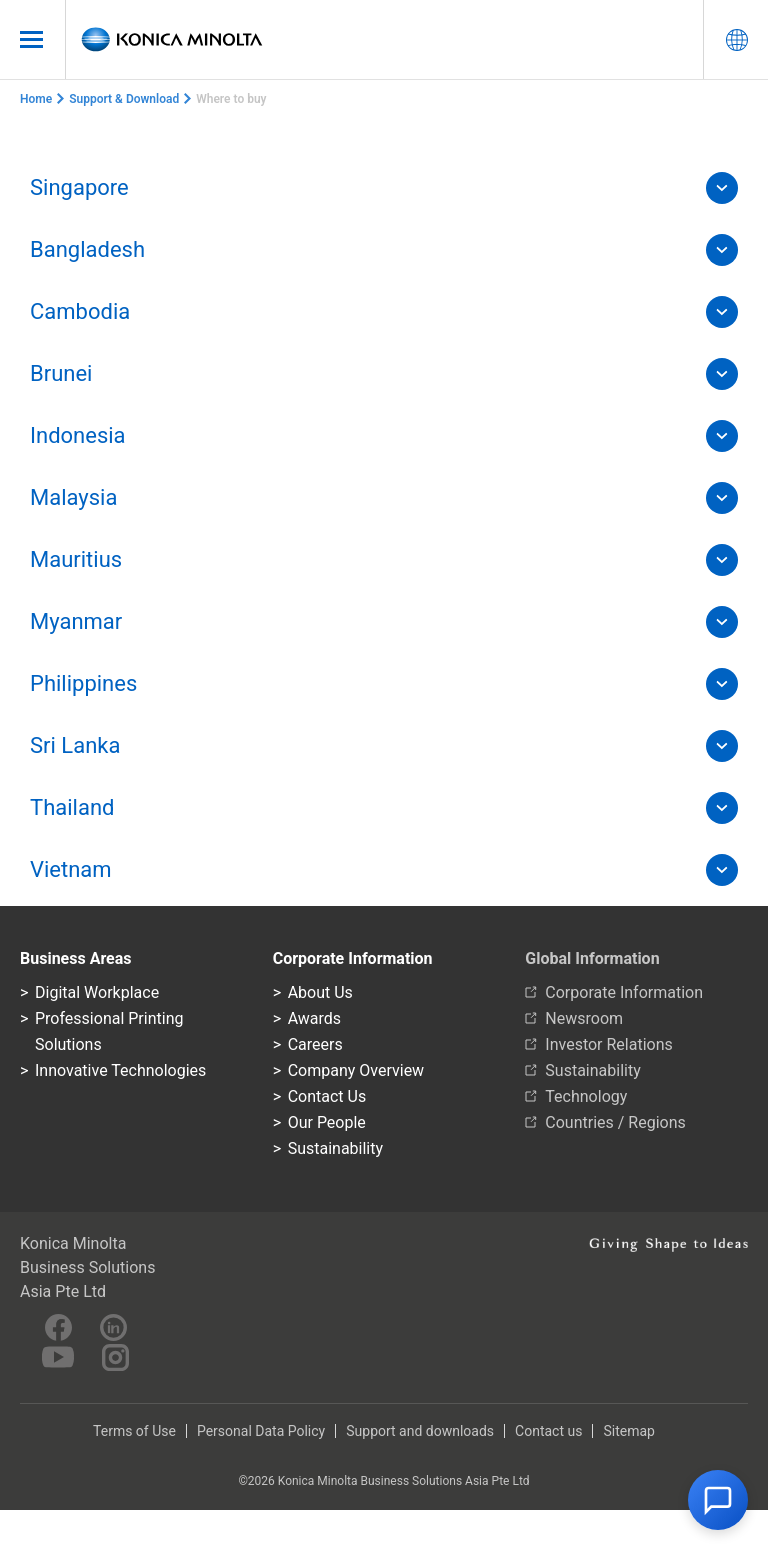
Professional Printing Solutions (109, 1031)
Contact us (548, 1431)
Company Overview (356, 1070)
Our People (327, 1122)
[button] (718, 1500)
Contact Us (327, 1096)
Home (36, 99)
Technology (586, 1096)
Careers (315, 1044)
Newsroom (584, 1018)
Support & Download (124, 99)
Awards (314, 1018)
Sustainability (335, 1148)
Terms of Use (134, 1431)
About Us (320, 992)
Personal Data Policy (261, 1431)
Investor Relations (608, 1044)
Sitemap (628, 1431)
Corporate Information (624, 992)
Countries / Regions (615, 1122)
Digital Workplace (97, 992)
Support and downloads (420, 1431)
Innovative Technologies (120, 1070)
